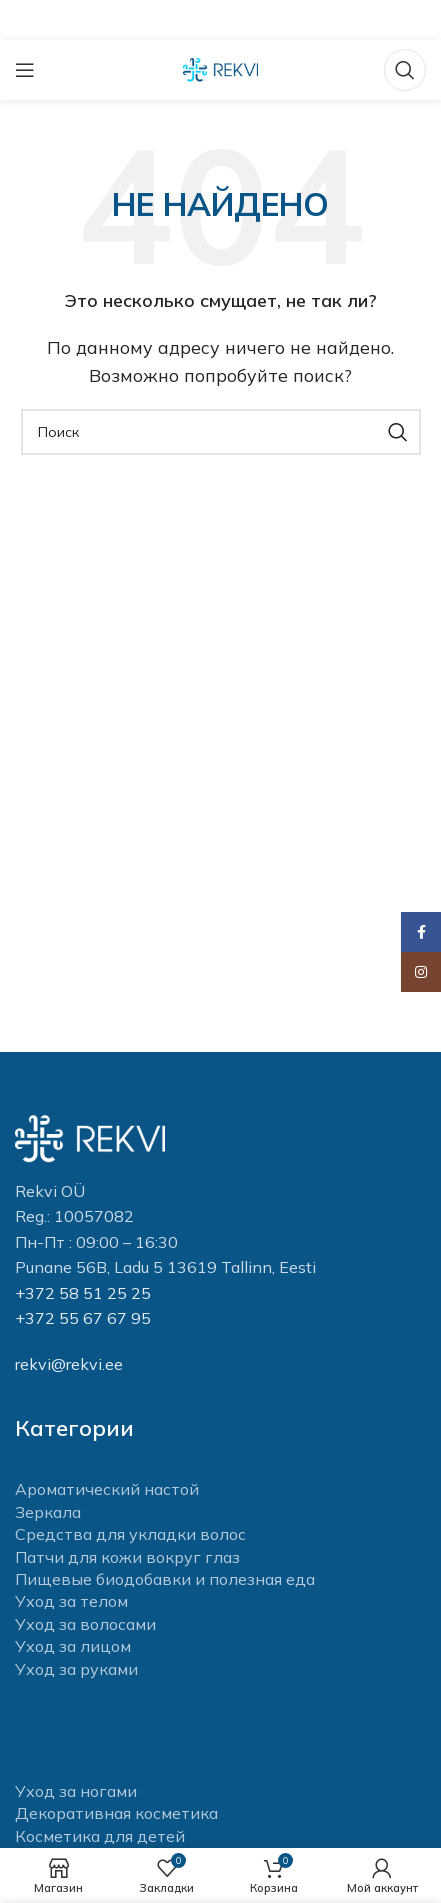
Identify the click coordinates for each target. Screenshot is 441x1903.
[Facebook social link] (421, 932)
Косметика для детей (100, 1836)
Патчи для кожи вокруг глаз (127, 1557)
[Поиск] (405, 70)
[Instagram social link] (421, 972)
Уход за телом (71, 1601)
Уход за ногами (76, 1791)
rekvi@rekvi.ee (69, 1364)
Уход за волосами (85, 1624)
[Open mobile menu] (25, 70)
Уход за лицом (73, 1646)
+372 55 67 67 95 (83, 1318)
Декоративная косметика (116, 1813)
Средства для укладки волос (130, 1534)
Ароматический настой (107, 1489)
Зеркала (48, 1512)
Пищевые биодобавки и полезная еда (165, 1579)
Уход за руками (76, 1669)
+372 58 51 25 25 (83, 1293)
